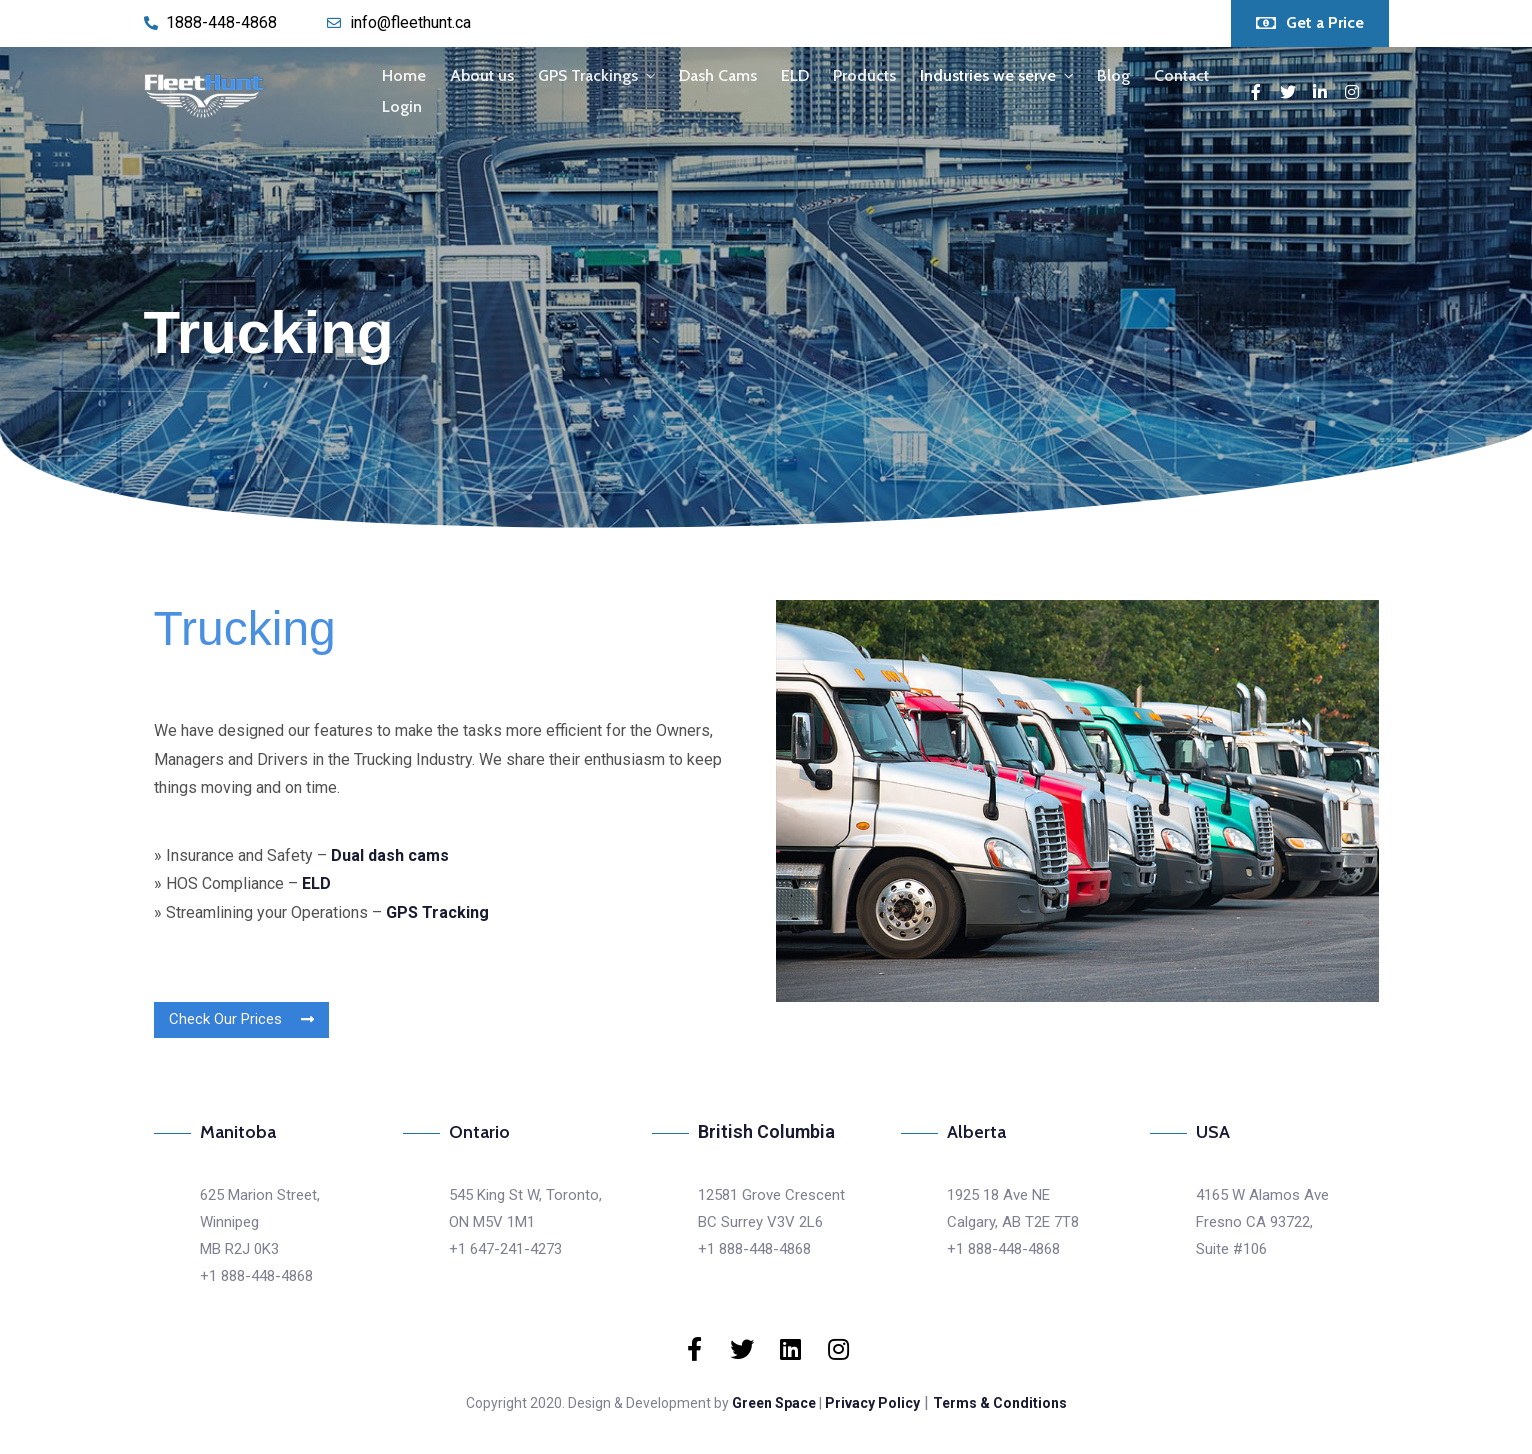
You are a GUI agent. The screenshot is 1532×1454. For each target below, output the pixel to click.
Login (402, 106)
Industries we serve (988, 75)
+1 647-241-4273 (505, 1249)
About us (482, 75)
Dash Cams (718, 75)
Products (864, 75)
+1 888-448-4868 (256, 1276)
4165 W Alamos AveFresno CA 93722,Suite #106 (1262, 1222)
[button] (1310, 23)
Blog (1113, 75)
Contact (1181, 75)
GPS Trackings (588, 75)
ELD (795, 75)
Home (404, 75)
